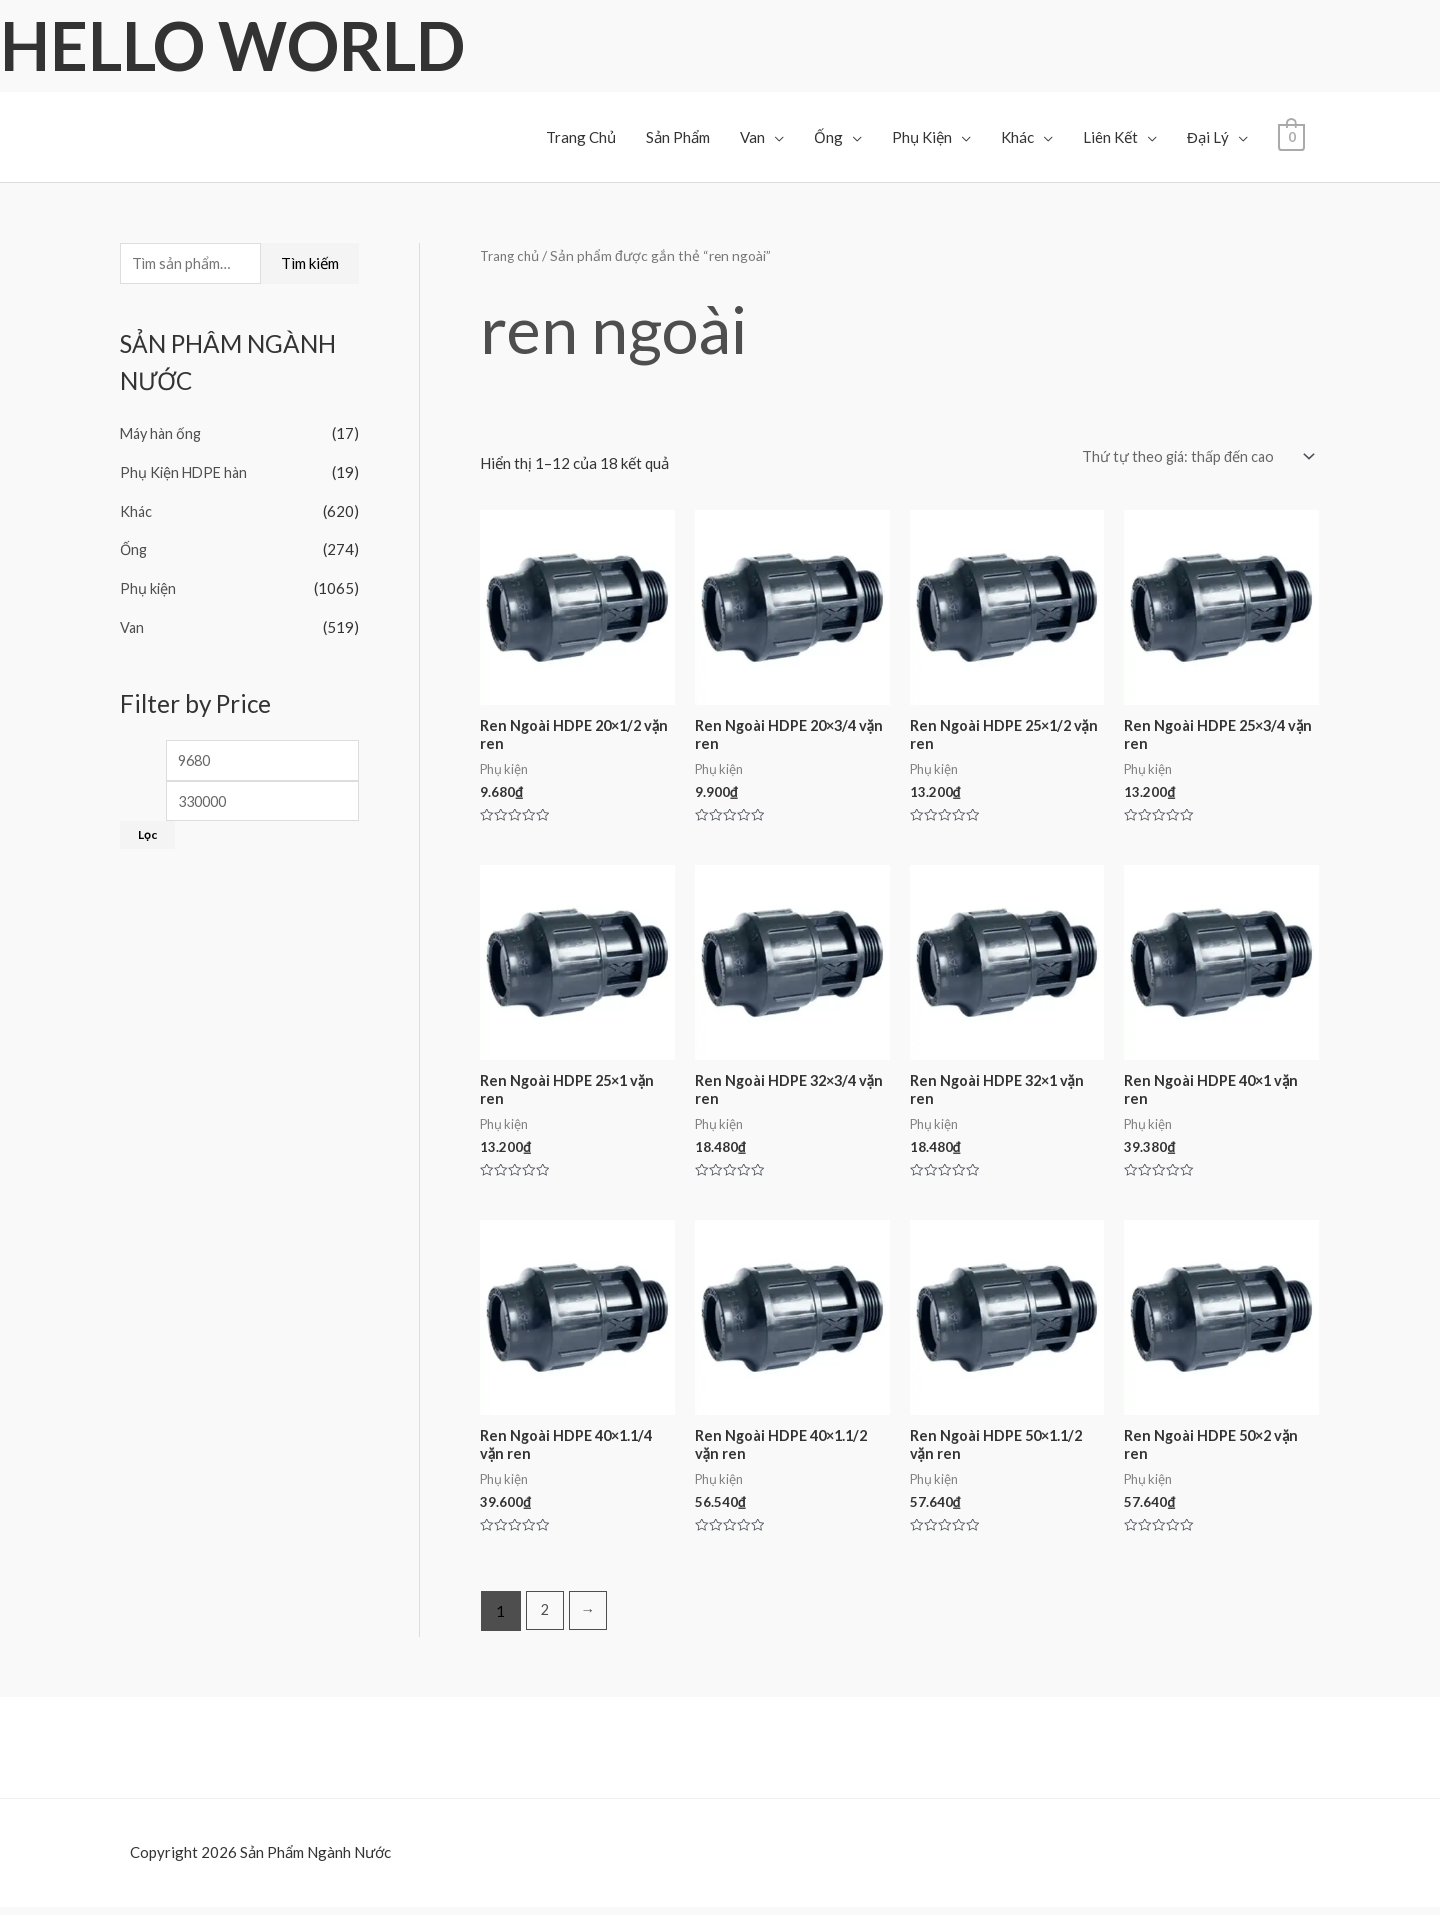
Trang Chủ (581, 137)
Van (752, 137)
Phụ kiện (148, 586)
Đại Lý (1208, 137)
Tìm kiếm (310, 264)
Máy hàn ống (163, 435)
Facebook (65, 1894)
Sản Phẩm (678, 137)
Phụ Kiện (922, 137)
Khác (1017, 137)
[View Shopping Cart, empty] (1291, 135)
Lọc (147, 834)
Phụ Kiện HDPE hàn (186, 473)
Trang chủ (512, 255)
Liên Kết (1110, 137)
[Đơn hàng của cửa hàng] (1191, 457)
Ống (828, 137)
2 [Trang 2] (545, 1619)
